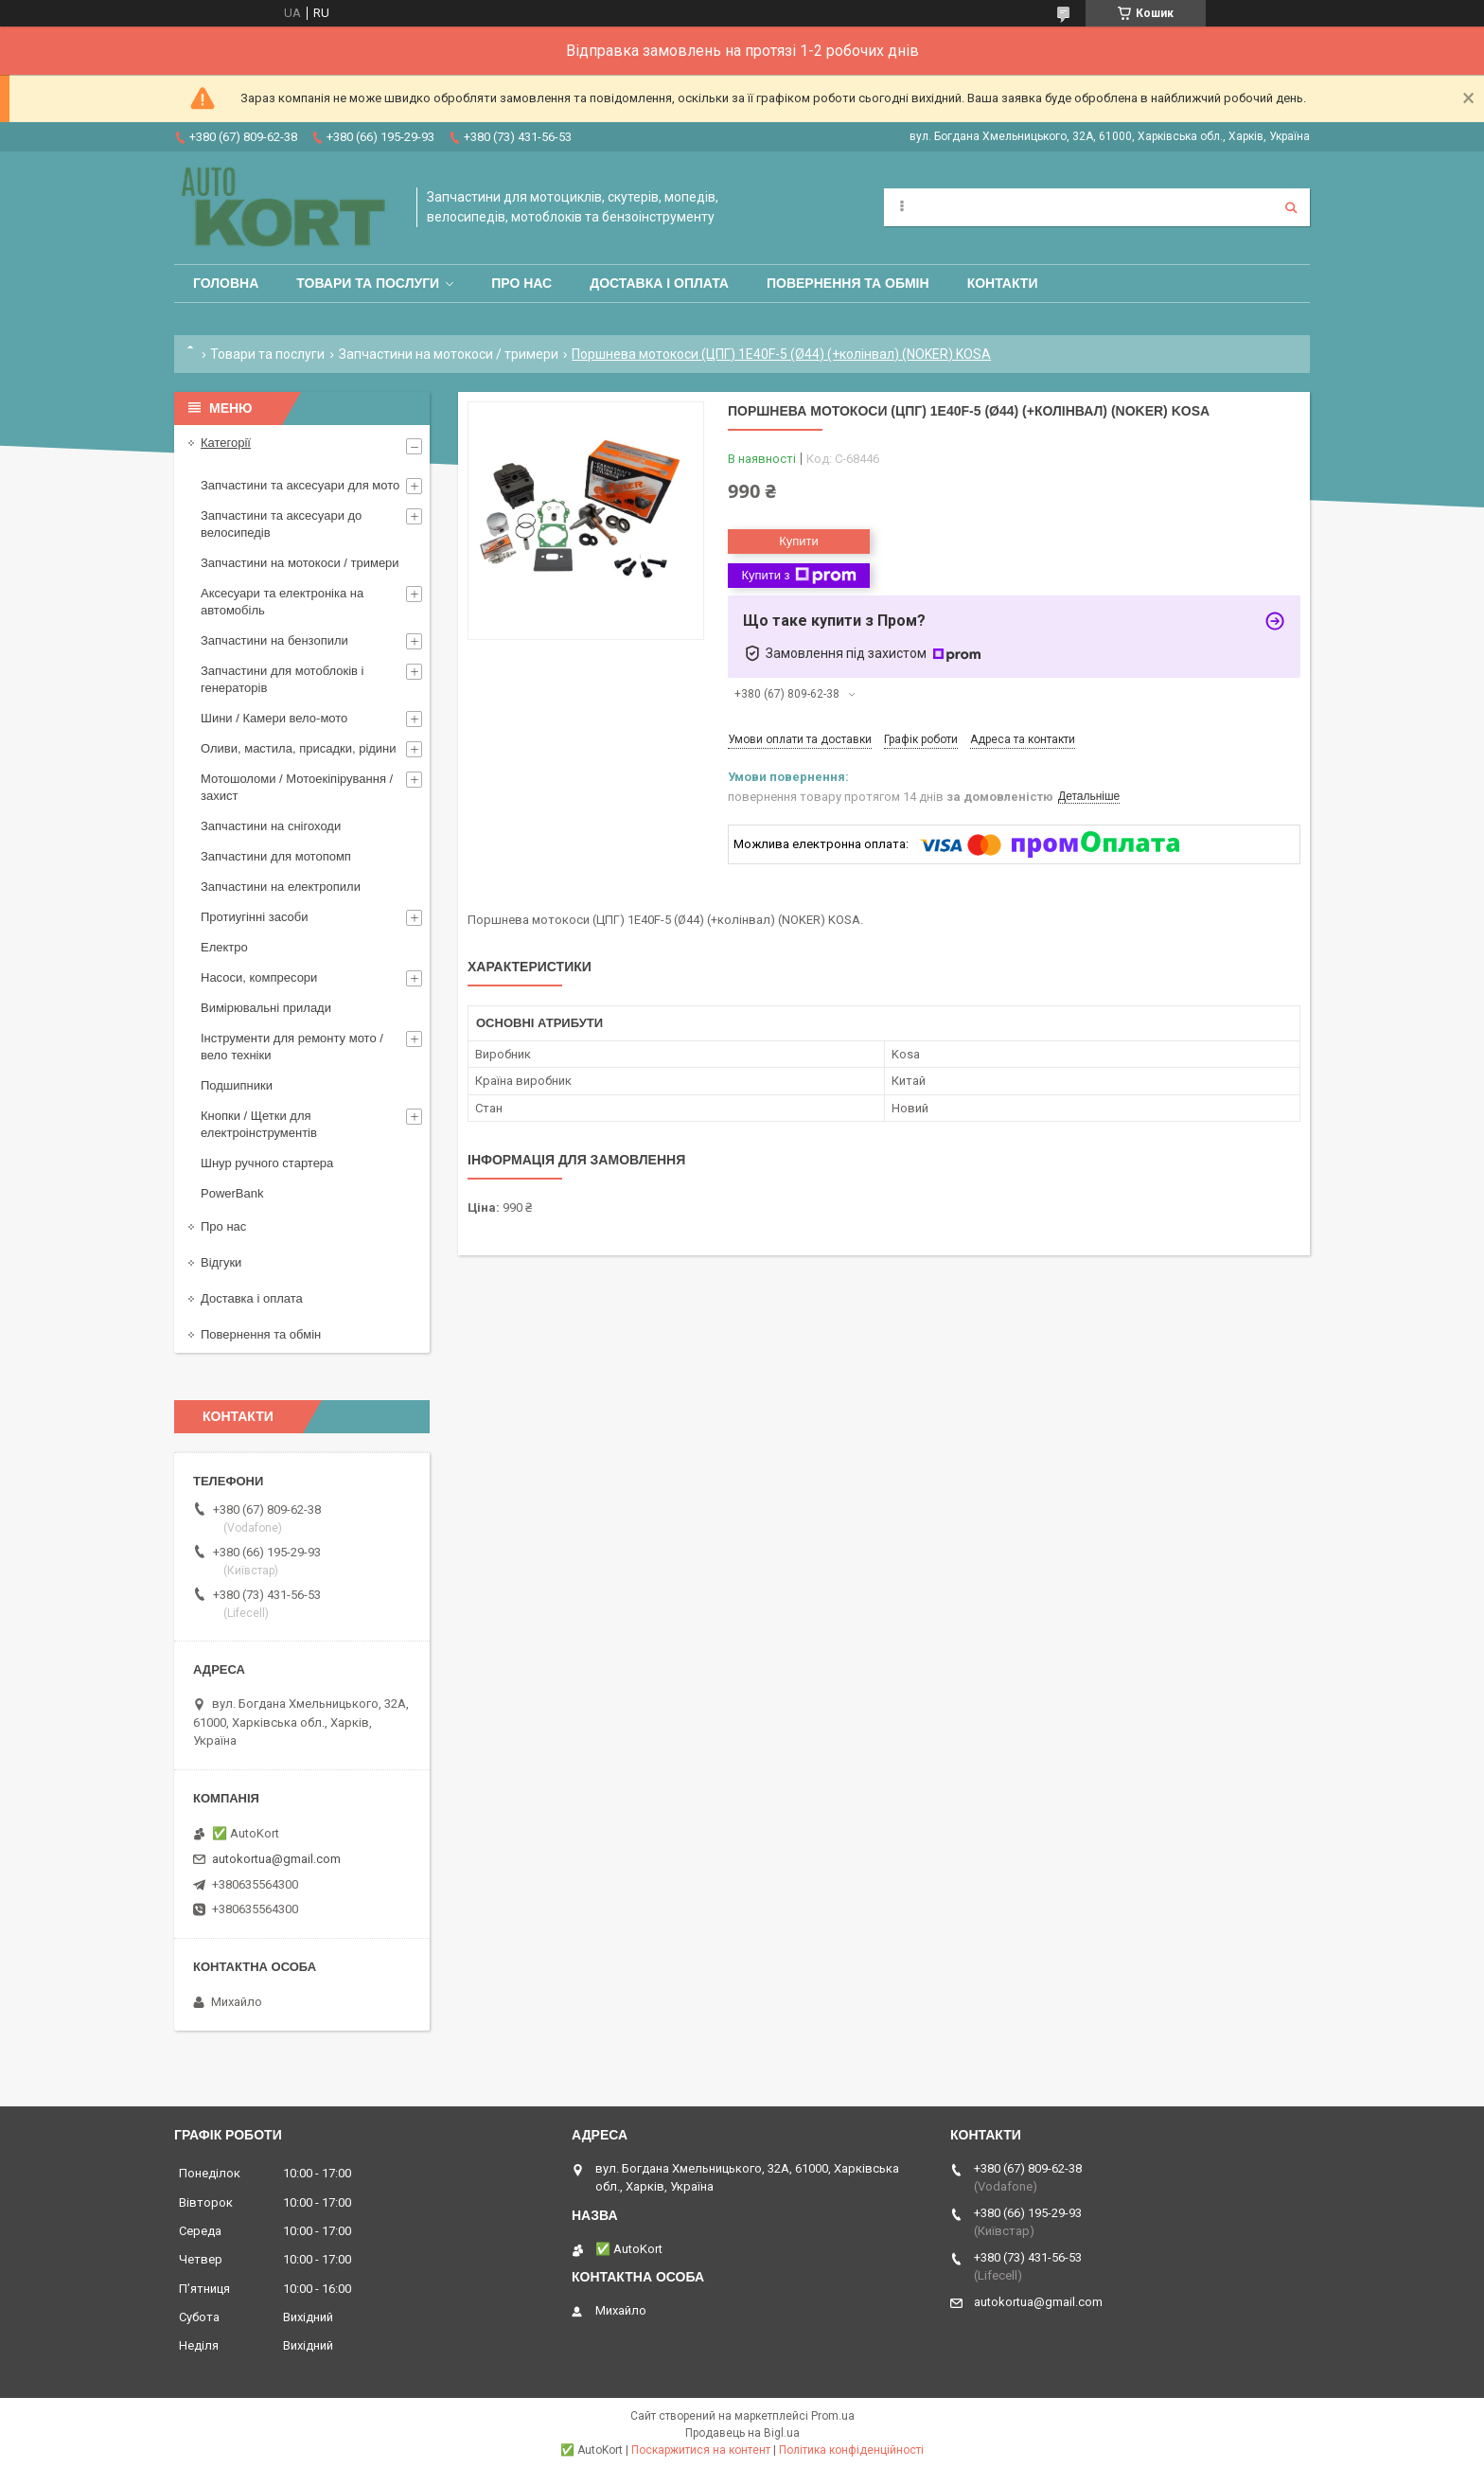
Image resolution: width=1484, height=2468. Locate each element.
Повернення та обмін (848, 283)
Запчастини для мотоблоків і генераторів (282, 679)
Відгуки (221, 1262)
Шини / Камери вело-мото (274, 718)
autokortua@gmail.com (276, 1859)
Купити (799, 541)
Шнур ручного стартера (267, 1163)
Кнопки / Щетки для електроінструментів (259, 1124)
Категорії (226, 442)
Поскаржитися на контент (700, 2450)
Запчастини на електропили (281, 886)
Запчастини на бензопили (274, 640)
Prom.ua (833, 2416)
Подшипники (237, 1085)
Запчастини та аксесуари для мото (300, 485)
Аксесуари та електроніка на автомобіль (282, 601)
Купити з (798, 575)
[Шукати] (1291, 207)
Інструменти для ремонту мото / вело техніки (292, 1046)
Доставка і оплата (659, 283)
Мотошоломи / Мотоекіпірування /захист (297, 787)
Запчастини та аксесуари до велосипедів (281, 524)
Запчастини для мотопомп (276, 856)
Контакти (1002, 283)
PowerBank (232, 1193)
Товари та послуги (367, 283)
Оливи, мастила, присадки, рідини (299, 748)
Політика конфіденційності (851, 2450)
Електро (224, 947)
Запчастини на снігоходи (271, 826)
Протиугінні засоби (255, 917)
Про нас (521, 283)
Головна (225, 283)
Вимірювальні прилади (266, 1008)
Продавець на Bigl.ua (742, 2433)
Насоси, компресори (259, 977)
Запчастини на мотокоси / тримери (448, 354)
